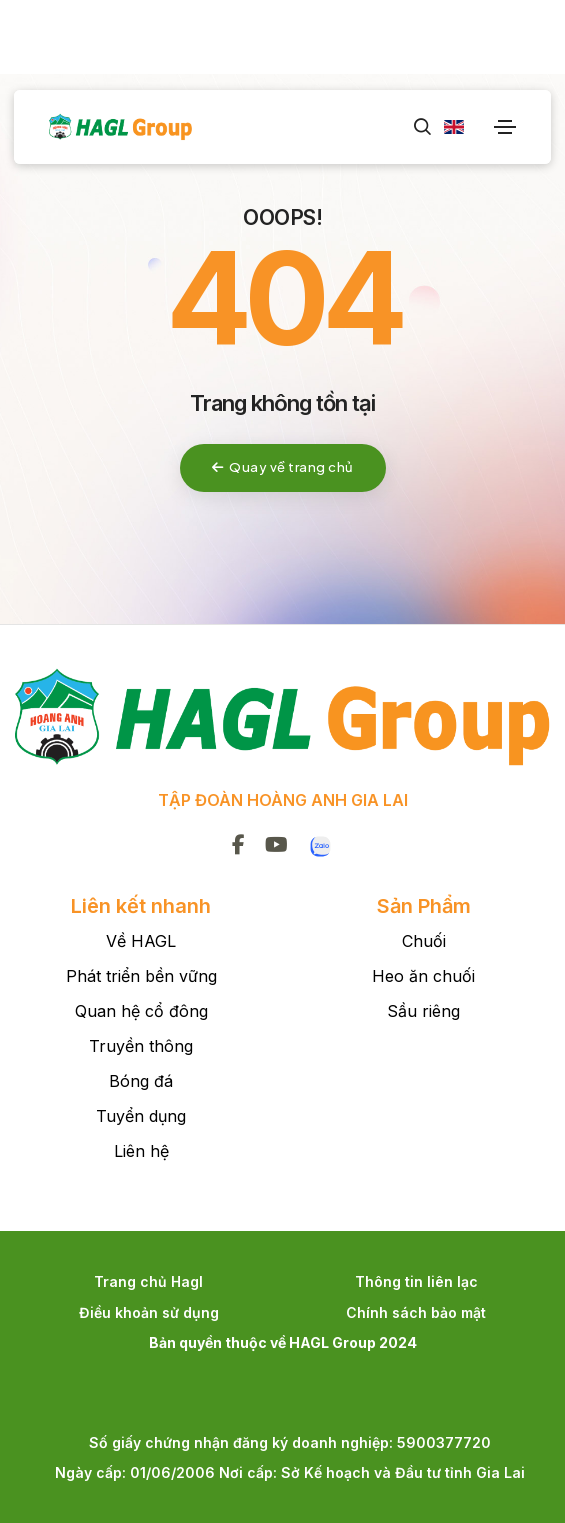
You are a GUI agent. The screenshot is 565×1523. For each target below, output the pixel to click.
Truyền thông (141, 1046)
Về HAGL (141, 941)
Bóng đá (141, 1081)
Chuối (424, 941)
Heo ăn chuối (423, 976)
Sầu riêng (423, 1011)
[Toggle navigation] (505, 127)
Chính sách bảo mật (416, 1312)
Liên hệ (141, 1151)
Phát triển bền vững (141, 976)
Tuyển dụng (141, 1116)
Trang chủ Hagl (148, 1281)
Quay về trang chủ (283, 467)
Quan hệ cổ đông (141, 1011)
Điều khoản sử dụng (149, 1312)
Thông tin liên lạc (416, 1281)
